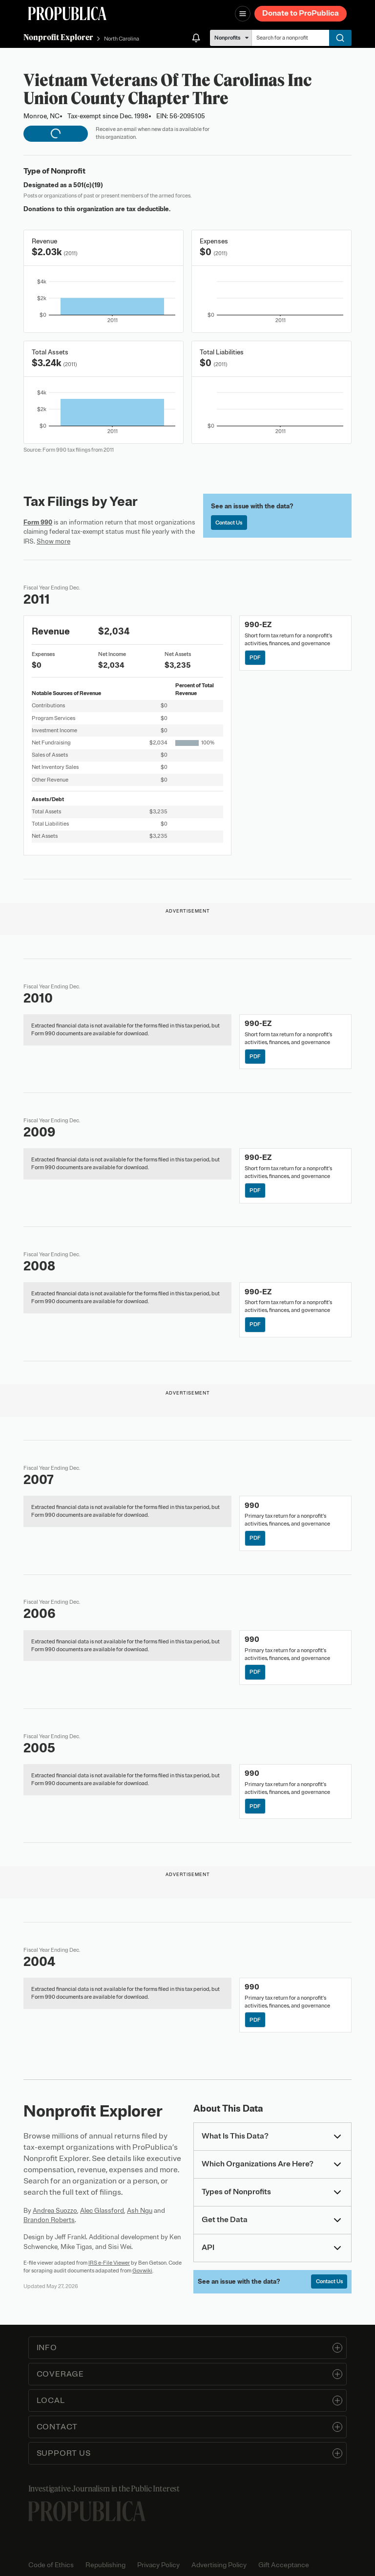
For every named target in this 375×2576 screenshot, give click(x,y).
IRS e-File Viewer (109, 2262)
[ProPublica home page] (87, 2511)
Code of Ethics (51, 2565)
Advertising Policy (219, 2565)
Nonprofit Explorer (58, 37)
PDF (255, 657)
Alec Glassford (102, 2210)
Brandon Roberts (49, 2220)
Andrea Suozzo (55, 2210)
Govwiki (142, 2270)
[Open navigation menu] (242, 14)
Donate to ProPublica (300, 13)
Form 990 (37, 522)
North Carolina (121, 38)
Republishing (105, 2565)
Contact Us (228, 522)
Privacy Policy (158, 2565)
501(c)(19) (88, 185)
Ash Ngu (139, 2210)
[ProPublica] (67, 13)
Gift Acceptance (283, 2565)
